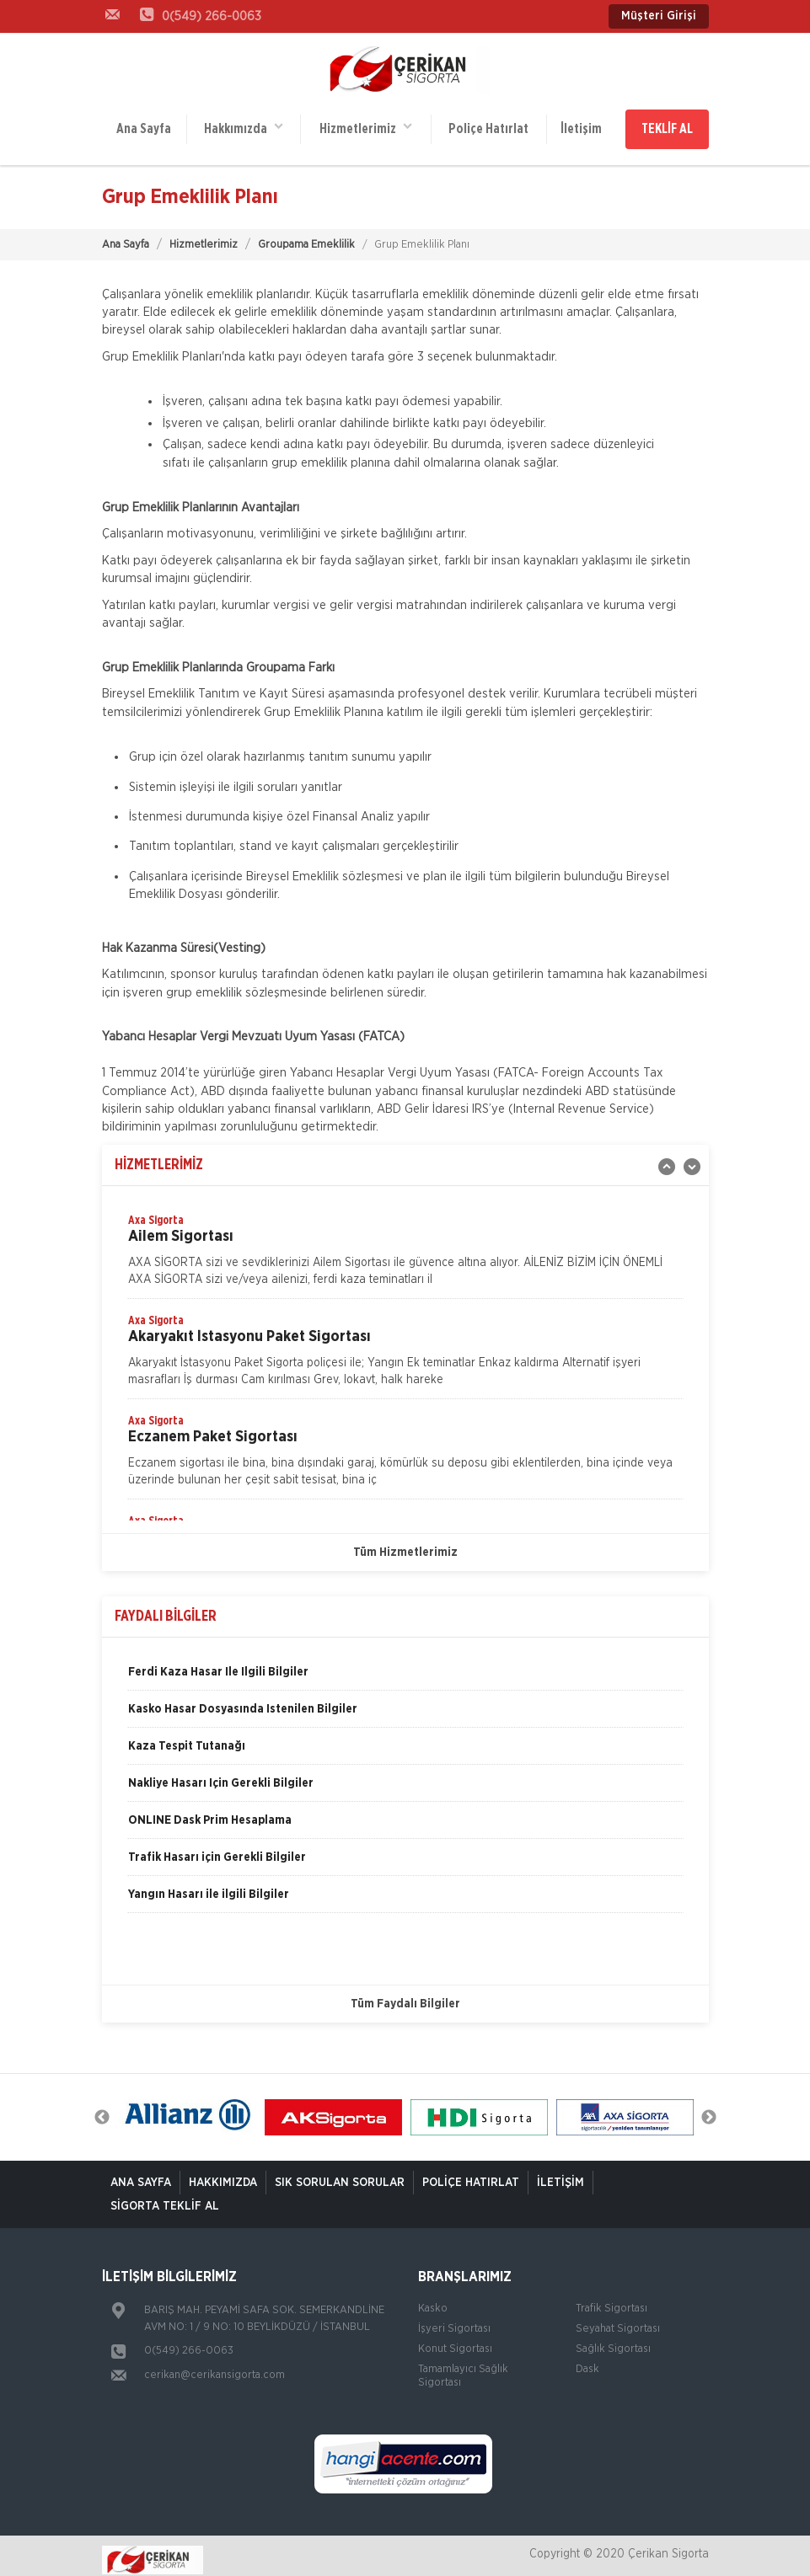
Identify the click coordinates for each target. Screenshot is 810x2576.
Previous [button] (102, 2108)
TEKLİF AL (667, 124)
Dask (587, 2360)
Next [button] (708, 2108)
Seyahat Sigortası (618, 2320)
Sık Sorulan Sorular (340, 2174)
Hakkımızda (242, 123)
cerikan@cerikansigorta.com (214, 2366)
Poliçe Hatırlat (487, 124)
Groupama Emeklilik (306, 236)
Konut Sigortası (455, 2340)
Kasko (433, 2300)
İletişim (578, 124)
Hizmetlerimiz (364, 123)
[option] (405, 1247)
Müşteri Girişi (658, 16)
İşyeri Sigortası (454, 2320)
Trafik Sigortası (611, 2300)
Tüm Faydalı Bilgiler (405, 1995)
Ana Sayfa (143, 124)
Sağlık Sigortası (613, 2340)
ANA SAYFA (140, 2174)
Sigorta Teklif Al (164, 2198)
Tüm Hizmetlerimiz (405, 1544)
